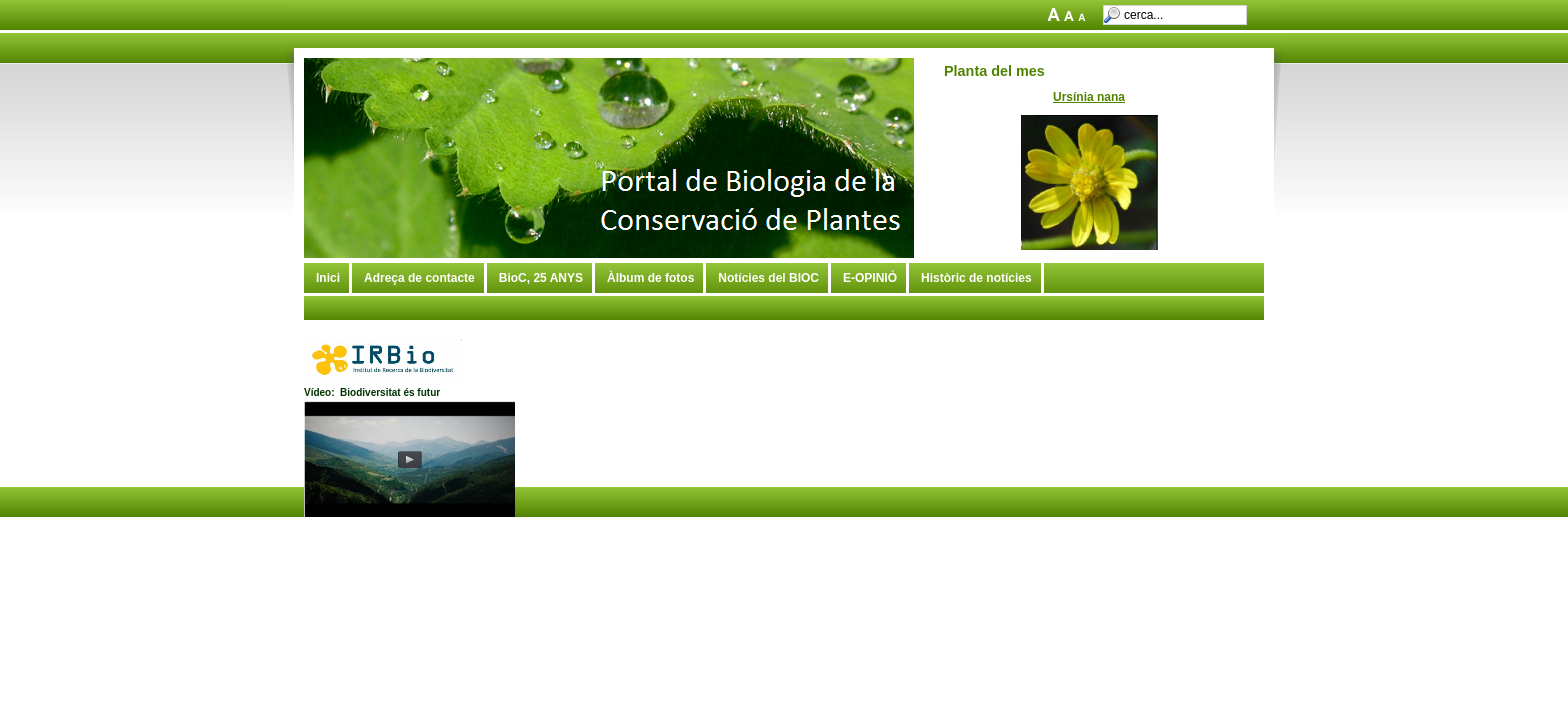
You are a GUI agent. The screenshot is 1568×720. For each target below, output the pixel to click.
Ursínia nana (1089, 97)
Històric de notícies (976, 278)
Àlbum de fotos (650, 278)
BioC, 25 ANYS (541, 278)
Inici (328, 278)
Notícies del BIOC (768, 278)
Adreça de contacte (419, 278)
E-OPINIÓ (870, 278)
